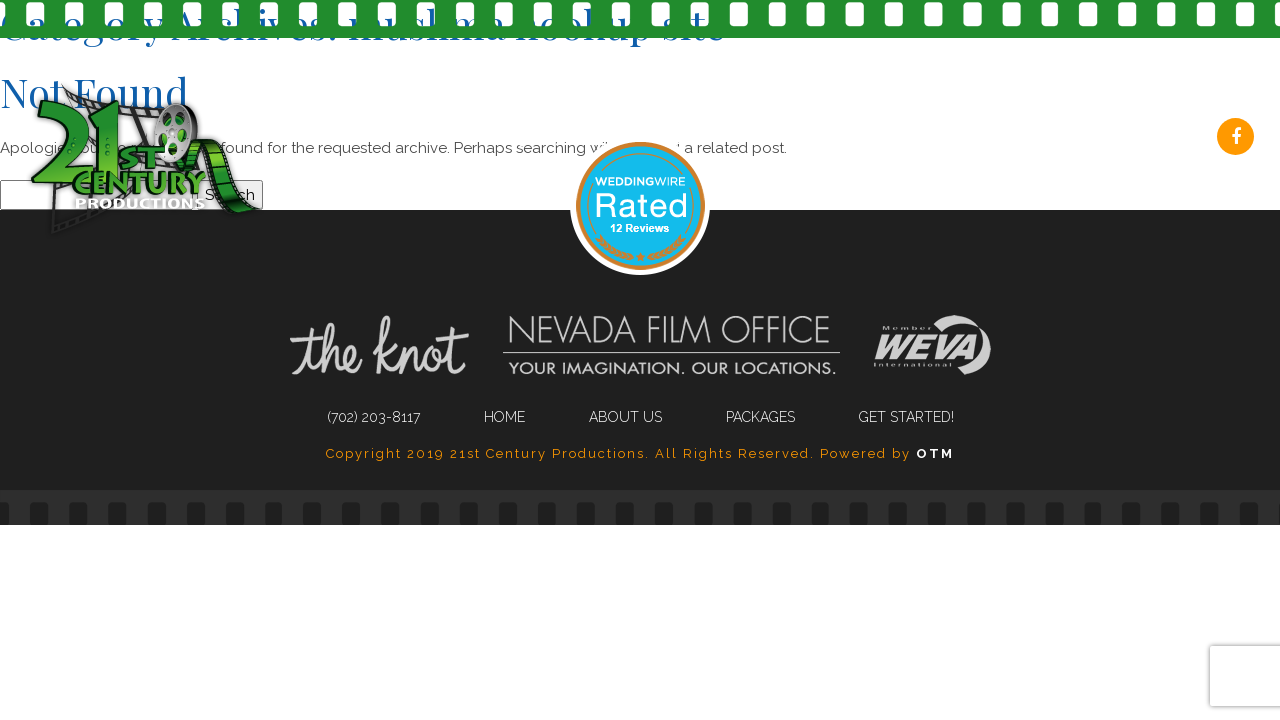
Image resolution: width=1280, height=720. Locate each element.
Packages (954, 139)
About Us (801, 139)
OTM (935, 453)
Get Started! (1121, 139)
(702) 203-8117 (514, 139)
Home (504, 417)
